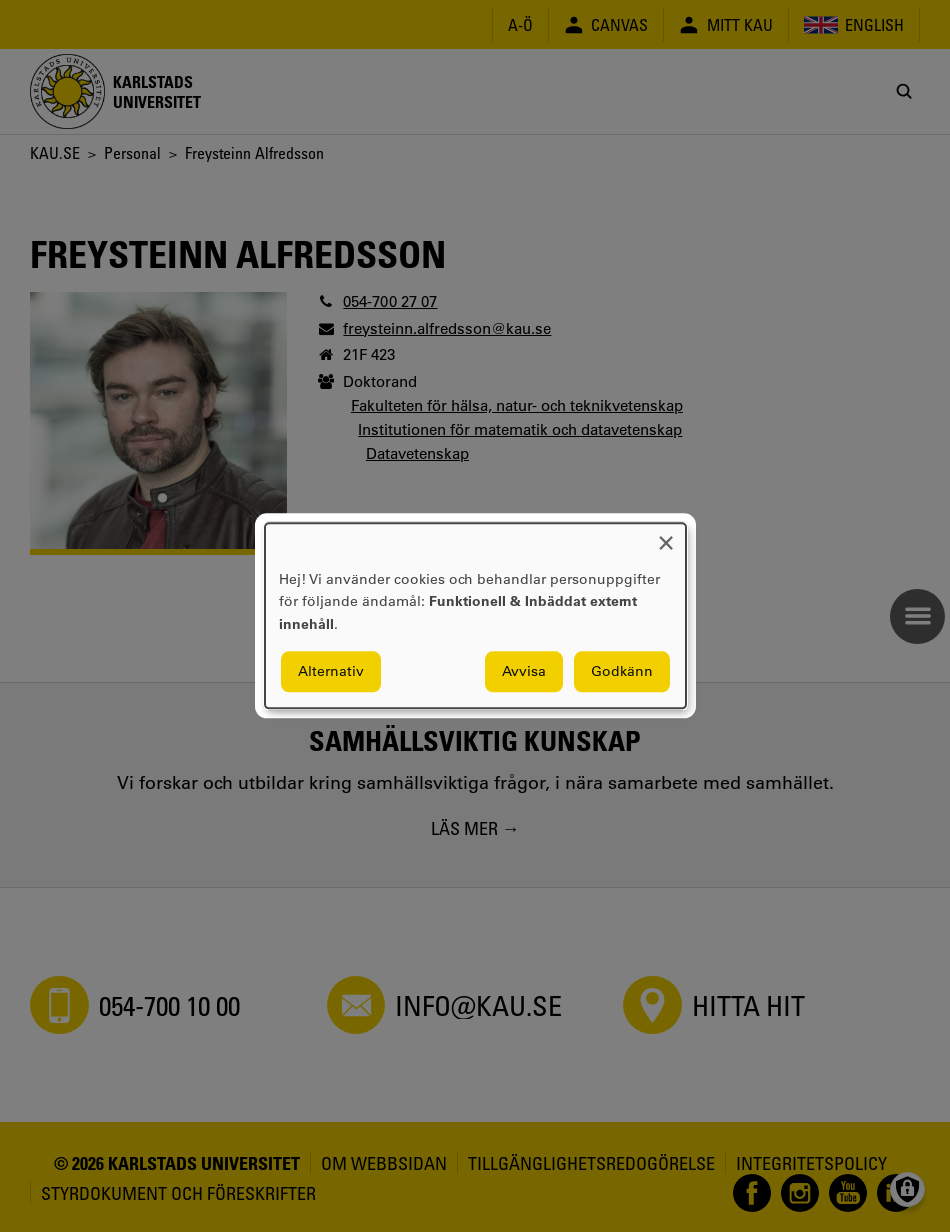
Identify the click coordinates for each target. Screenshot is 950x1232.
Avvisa (524, 672)
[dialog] (475, 615)
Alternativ (331, 672)
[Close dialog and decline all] (666, 535)
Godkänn (622, 672)
